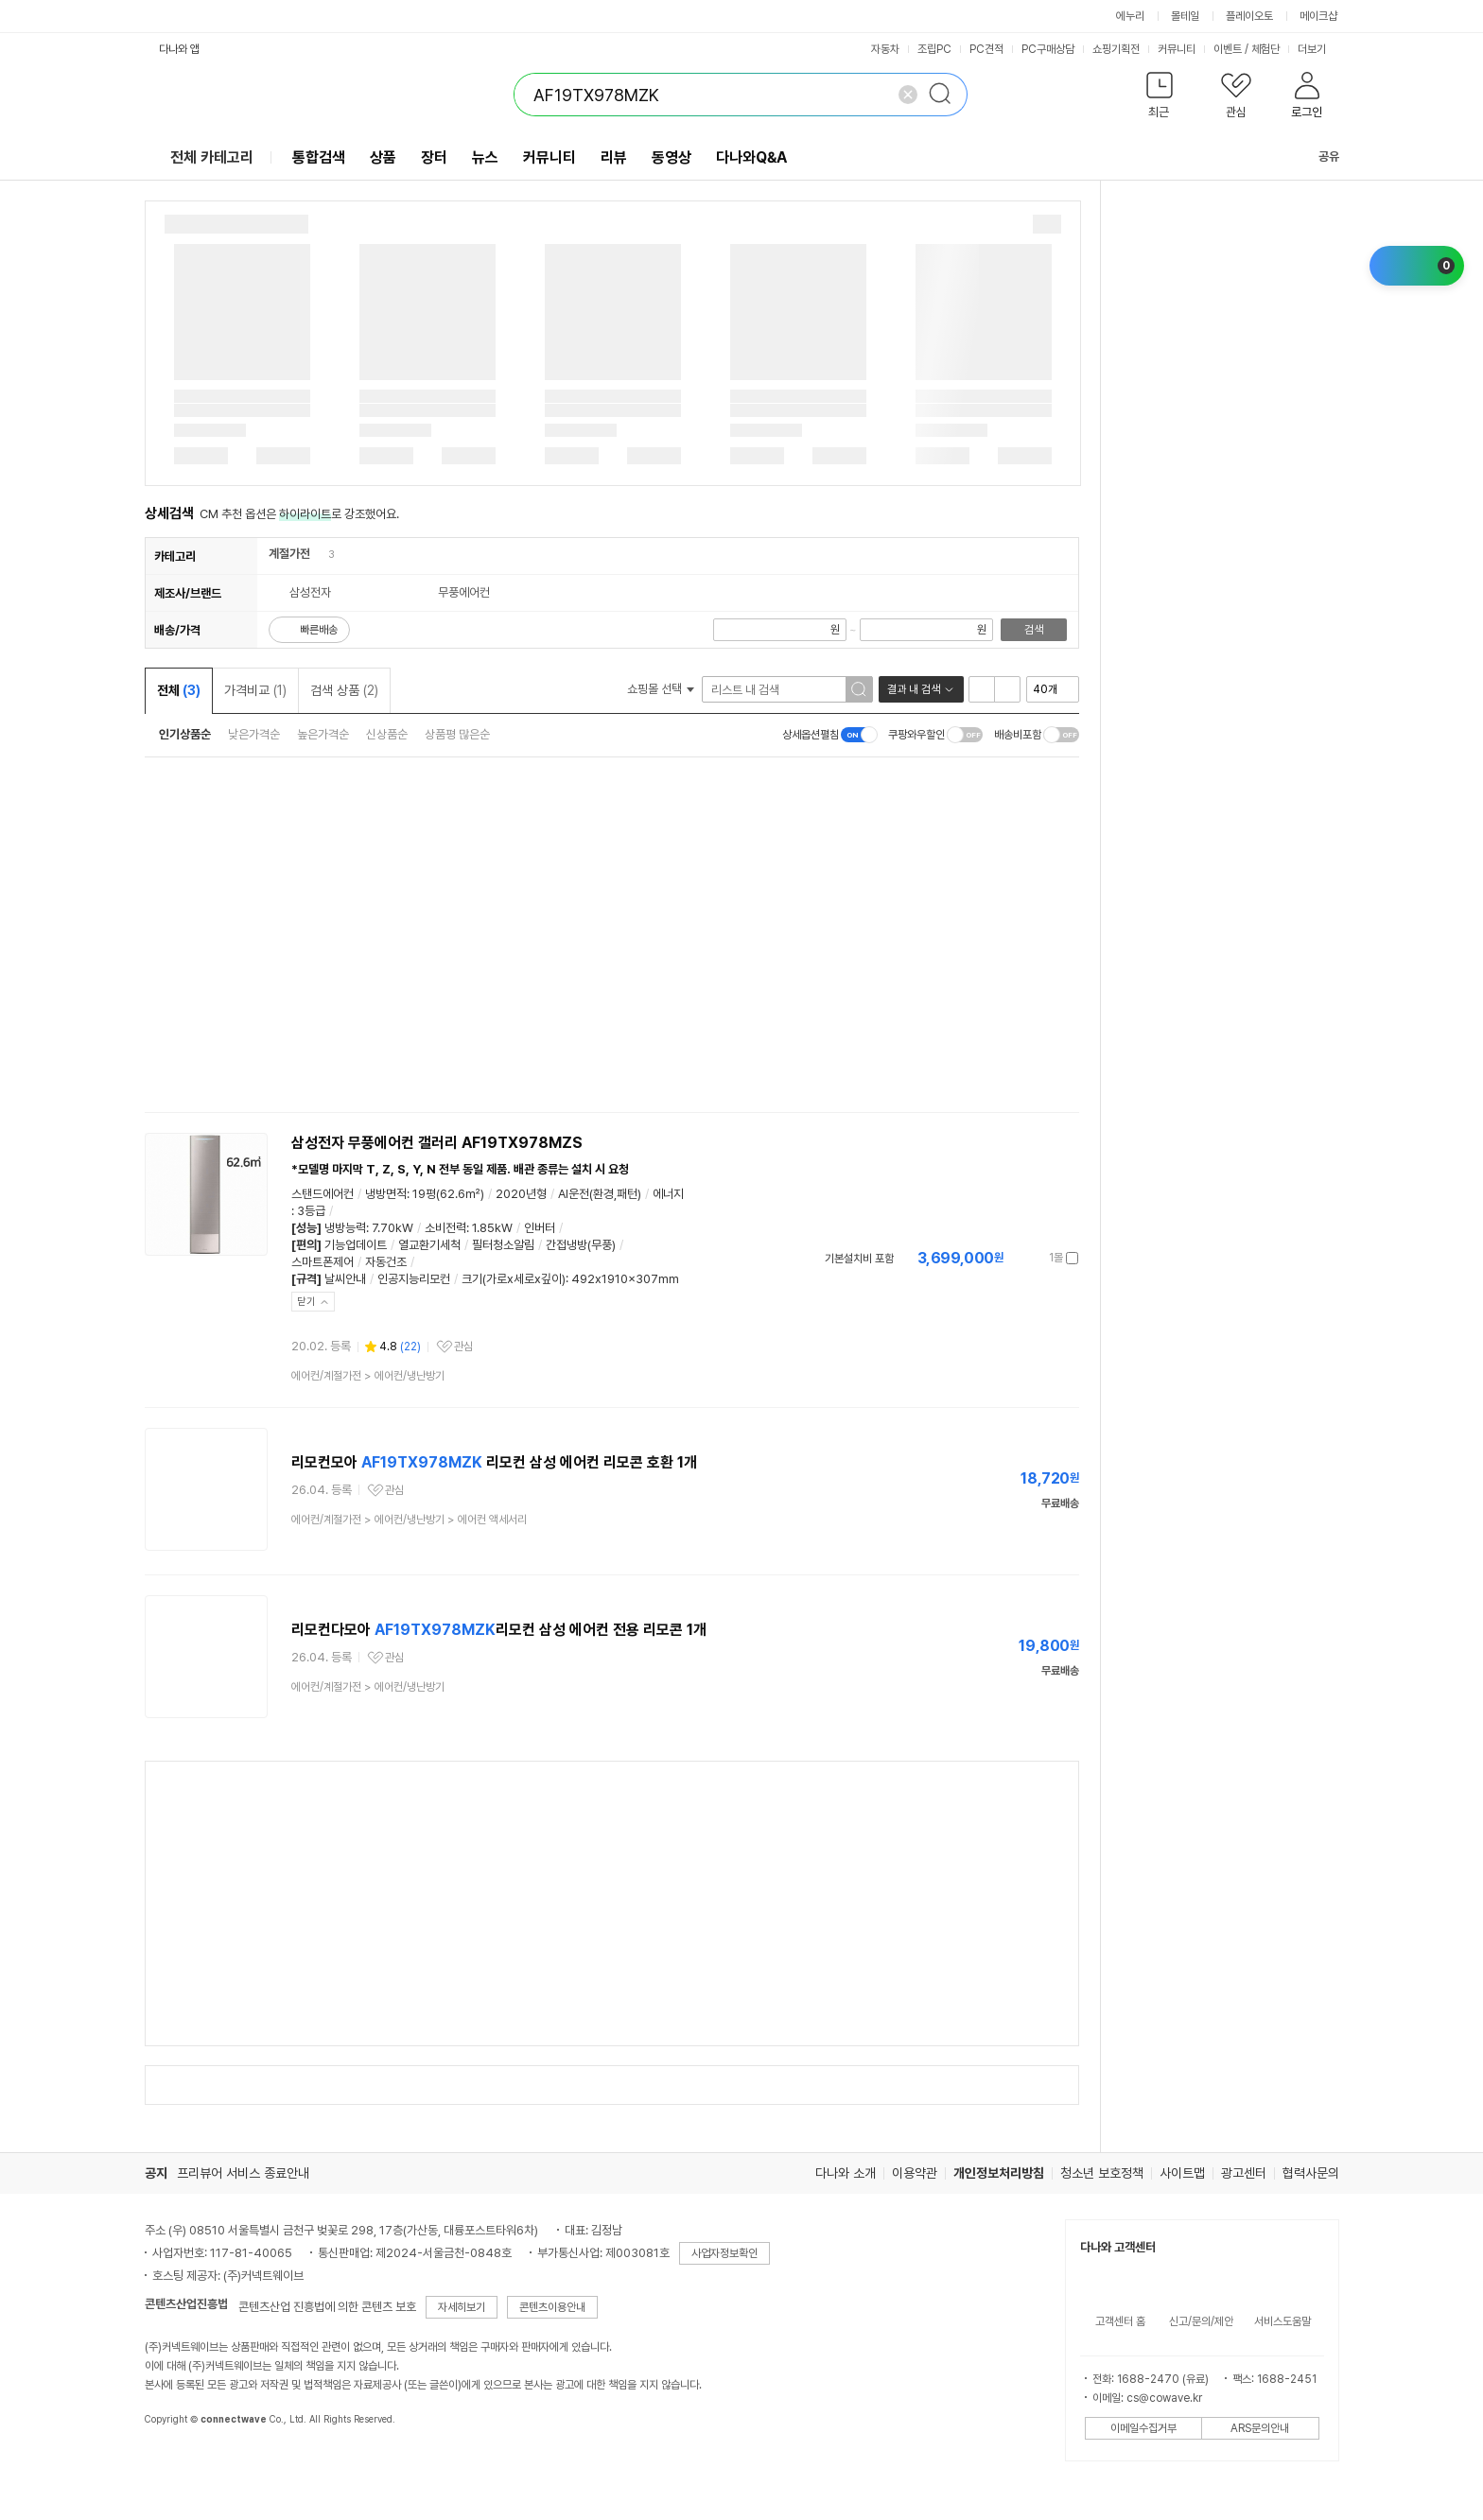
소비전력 (445, 1228)
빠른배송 (319, 629)
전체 (179, 690)
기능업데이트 (355, 1245)
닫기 (306, 1301)
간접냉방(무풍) (581, 1245)
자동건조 (386, 1262)
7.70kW (392, 1228)
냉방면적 (386, 1194)
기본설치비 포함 (859, 1258)
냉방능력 (345, 1228)
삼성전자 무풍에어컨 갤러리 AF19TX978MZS (437, 1143)
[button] (1160, 98)
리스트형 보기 (981, 689)
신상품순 (387, 734)
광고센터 (1243, 2173)
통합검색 (318, 157)
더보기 (1318, 49)
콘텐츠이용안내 (552, 2307)
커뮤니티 (1176, 49)
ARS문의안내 (1259, 2428)
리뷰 (614, 157)
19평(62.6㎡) (448, 1194)
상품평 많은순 (457, 734)
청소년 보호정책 (1101, 2173)
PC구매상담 (1047, 49)
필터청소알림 (503, 1245)
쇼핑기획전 (1116, 49)
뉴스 (485, 157)
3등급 (311, 1211)
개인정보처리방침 (998, 2173)
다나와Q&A (751, 157)
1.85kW (492, 1228)
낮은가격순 (254, 734)
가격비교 (255, 690)
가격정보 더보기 (1012, 1258)
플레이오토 (1249, 16)
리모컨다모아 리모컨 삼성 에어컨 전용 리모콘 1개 (499, 1630)
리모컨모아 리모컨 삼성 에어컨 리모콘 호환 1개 (494, 1462)
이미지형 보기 (1007, 689)
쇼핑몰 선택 (660, 689)
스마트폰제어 (322, 1262)
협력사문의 (1310, 2173)
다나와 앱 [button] (179, 49)
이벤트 (1227, 49)
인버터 (539, 1228)
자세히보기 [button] (461, 2307)
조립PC (934, 49)
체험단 (1265, 49)
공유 (1317, 156)
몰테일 (1185, 16)
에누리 (1130, 16)
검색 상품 (344, 690)
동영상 (671, 157)
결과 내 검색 (913, 689)
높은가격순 (323, 734)
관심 (463, 1346)
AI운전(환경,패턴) (599, 1194)
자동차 (885, 49)
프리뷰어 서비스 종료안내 (243, 2173)
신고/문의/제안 (1201, 2321)
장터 (434, 157)
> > (409, 1519)
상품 (383, 157)
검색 (1033, 629)
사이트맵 (1182, 2173)
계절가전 (289, 554)
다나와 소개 (845, 2173)
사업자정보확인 (724, 2253)
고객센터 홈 (1120, 2321)
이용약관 (914, 2173)
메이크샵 (1318, 16)
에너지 (668, 1194)
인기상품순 (185, 734)
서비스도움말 (1282, 2321)
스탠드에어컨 (322, 1194)
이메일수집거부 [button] (1143, 2428)
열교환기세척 (429, 1245)
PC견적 (986, 49)
